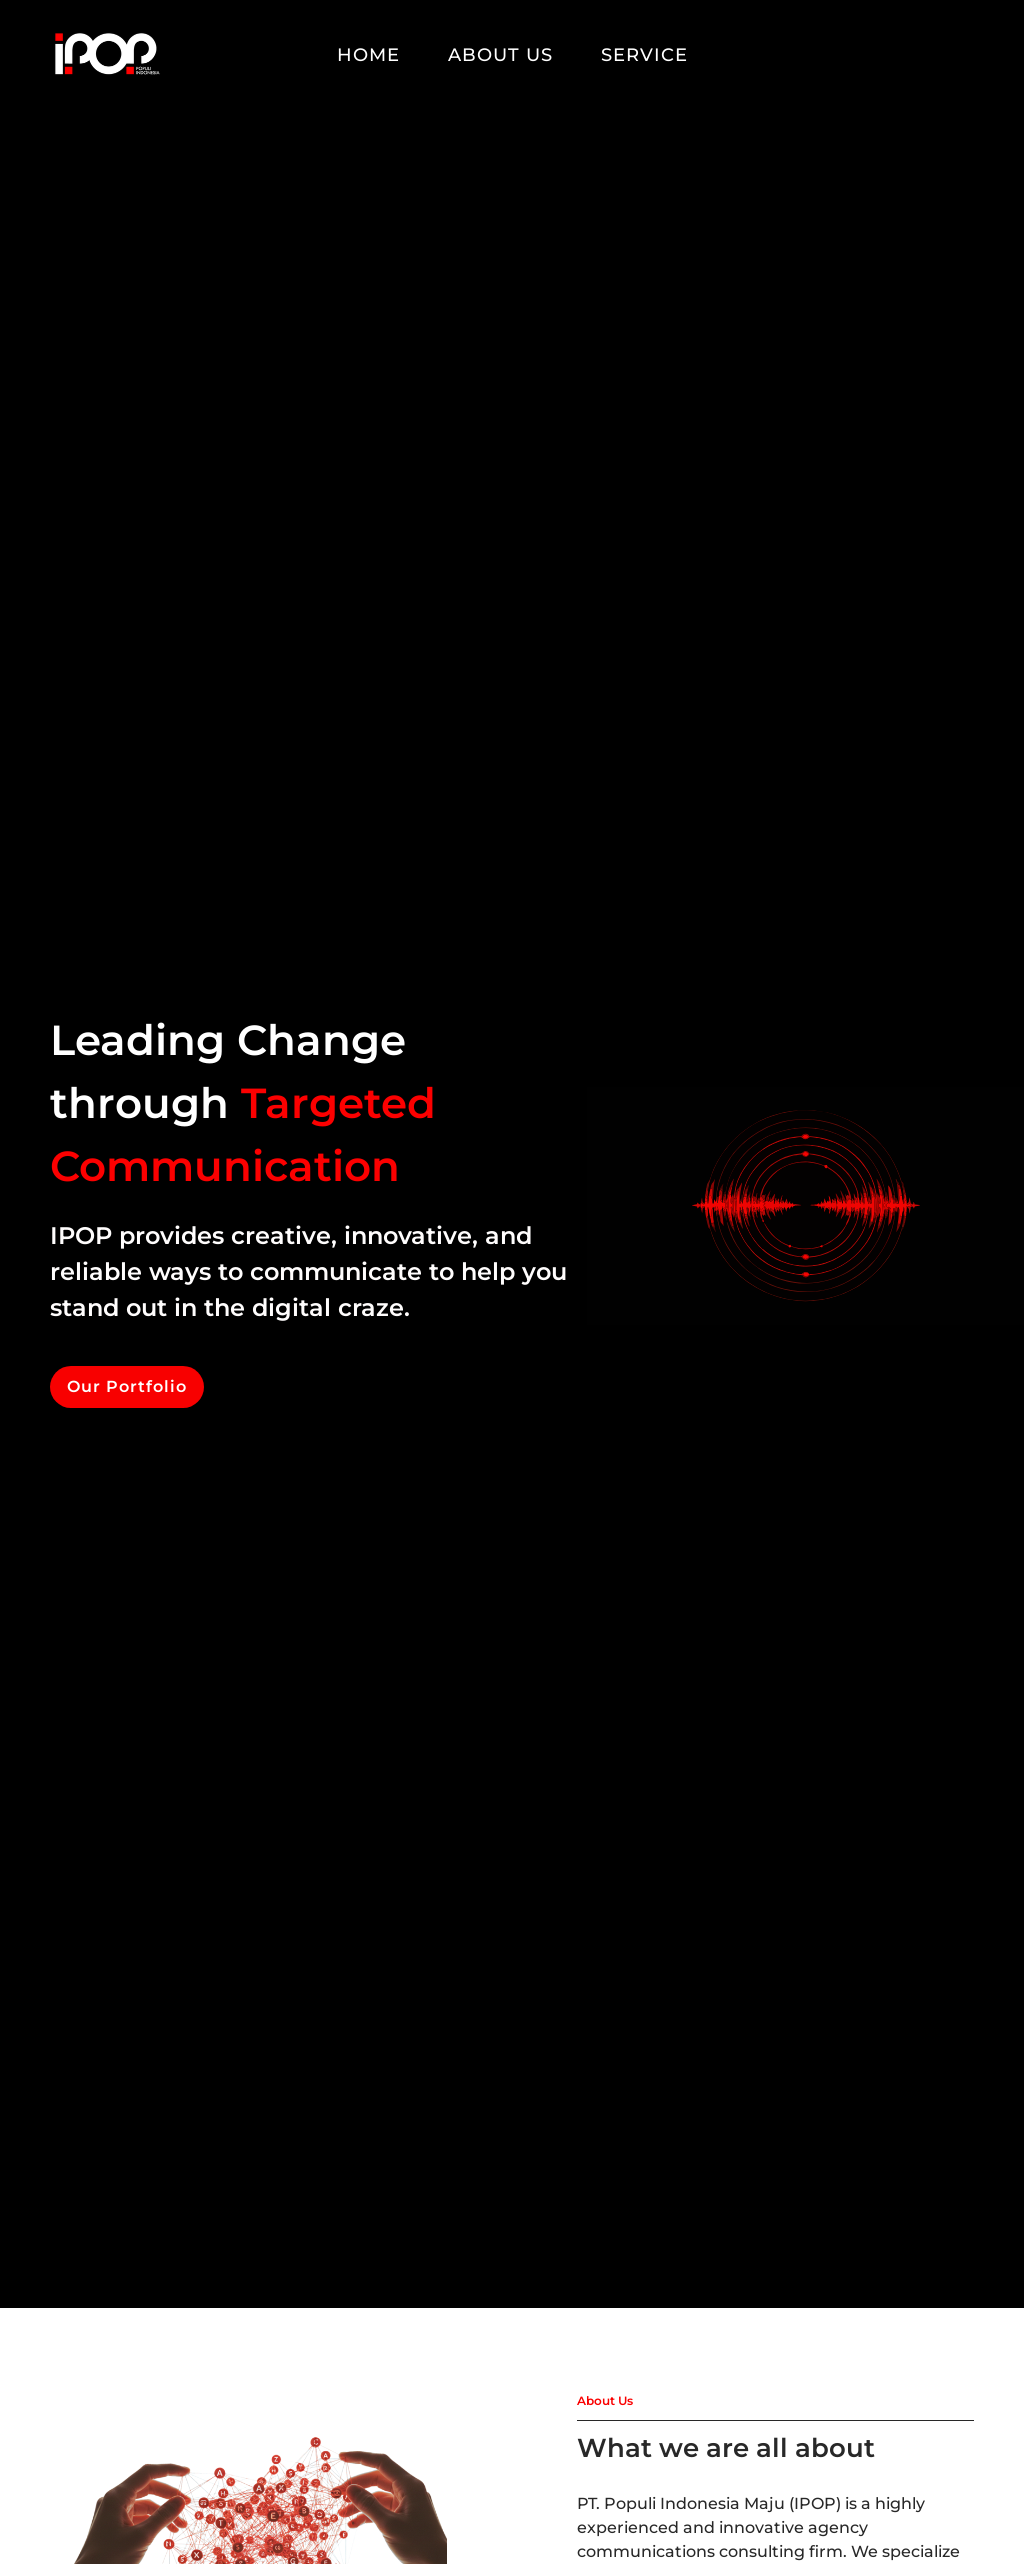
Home (368, 54)
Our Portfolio (127, 1386)
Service (644, 54)
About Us (500, 54)
